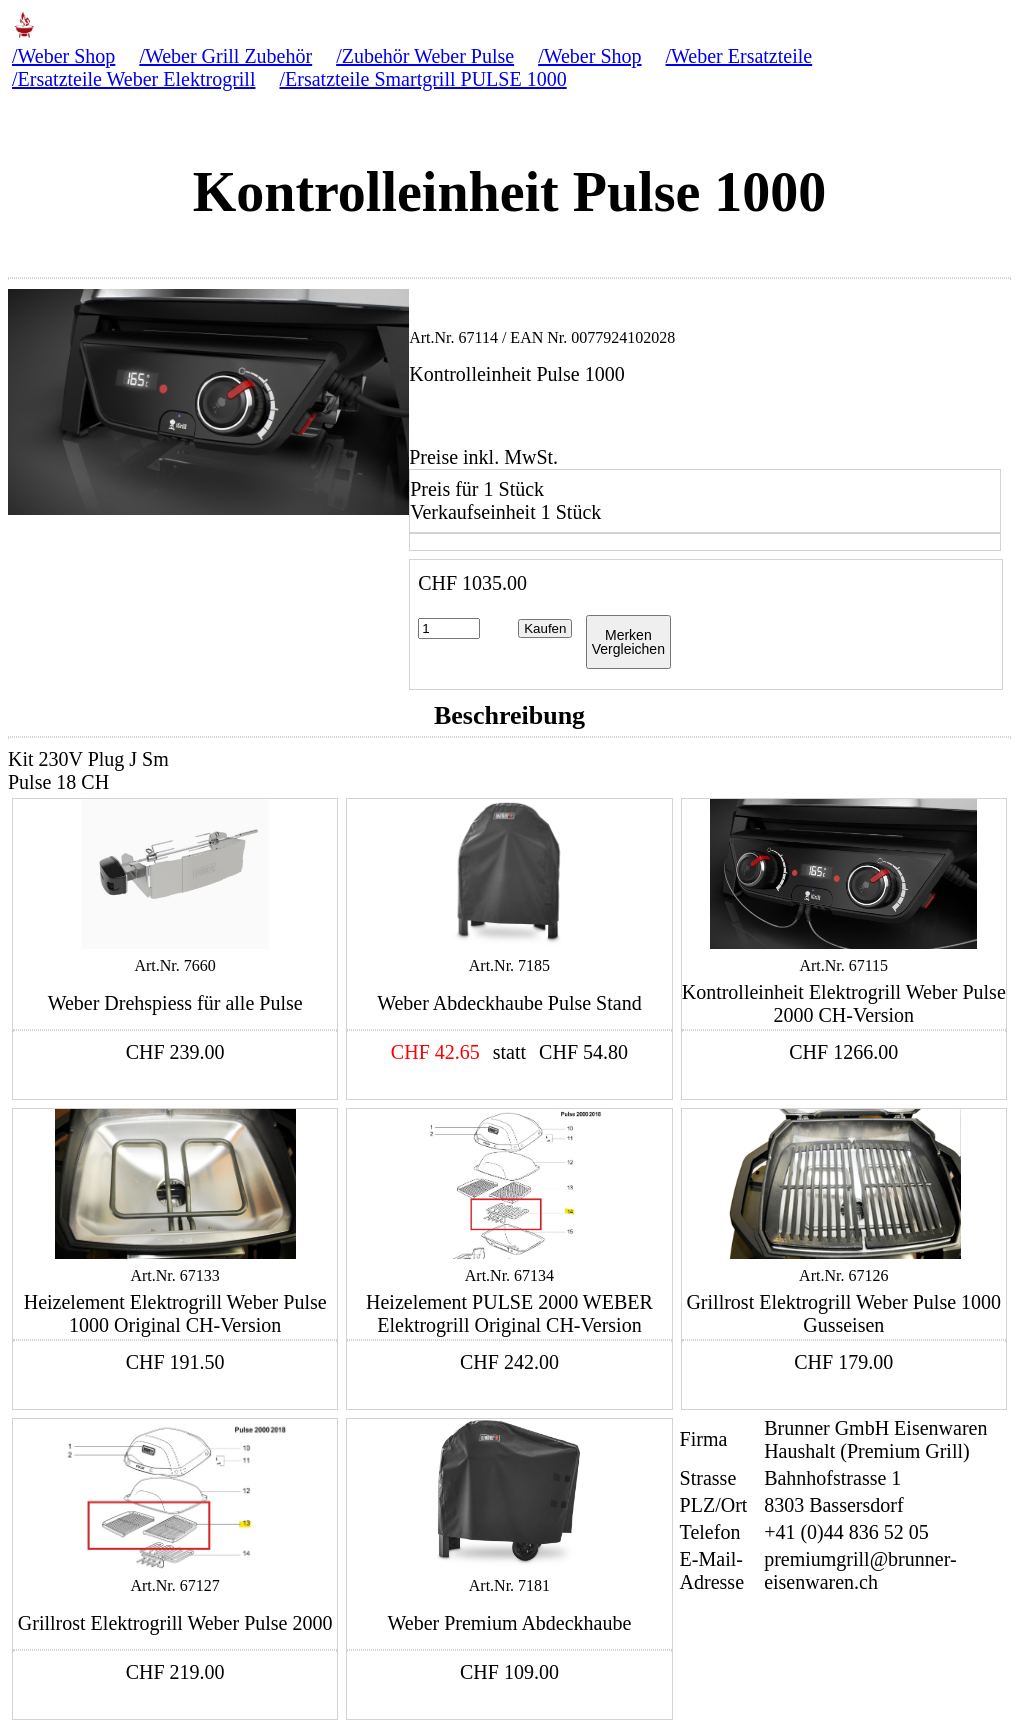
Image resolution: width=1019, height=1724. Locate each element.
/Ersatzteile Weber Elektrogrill (133, 79)
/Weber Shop (63, 56)
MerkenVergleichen (628, 642)
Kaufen (545, 628)
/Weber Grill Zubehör (225, 56)
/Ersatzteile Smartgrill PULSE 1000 (422, 79)
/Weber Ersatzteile (739, 56)
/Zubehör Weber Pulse (425, 56)
